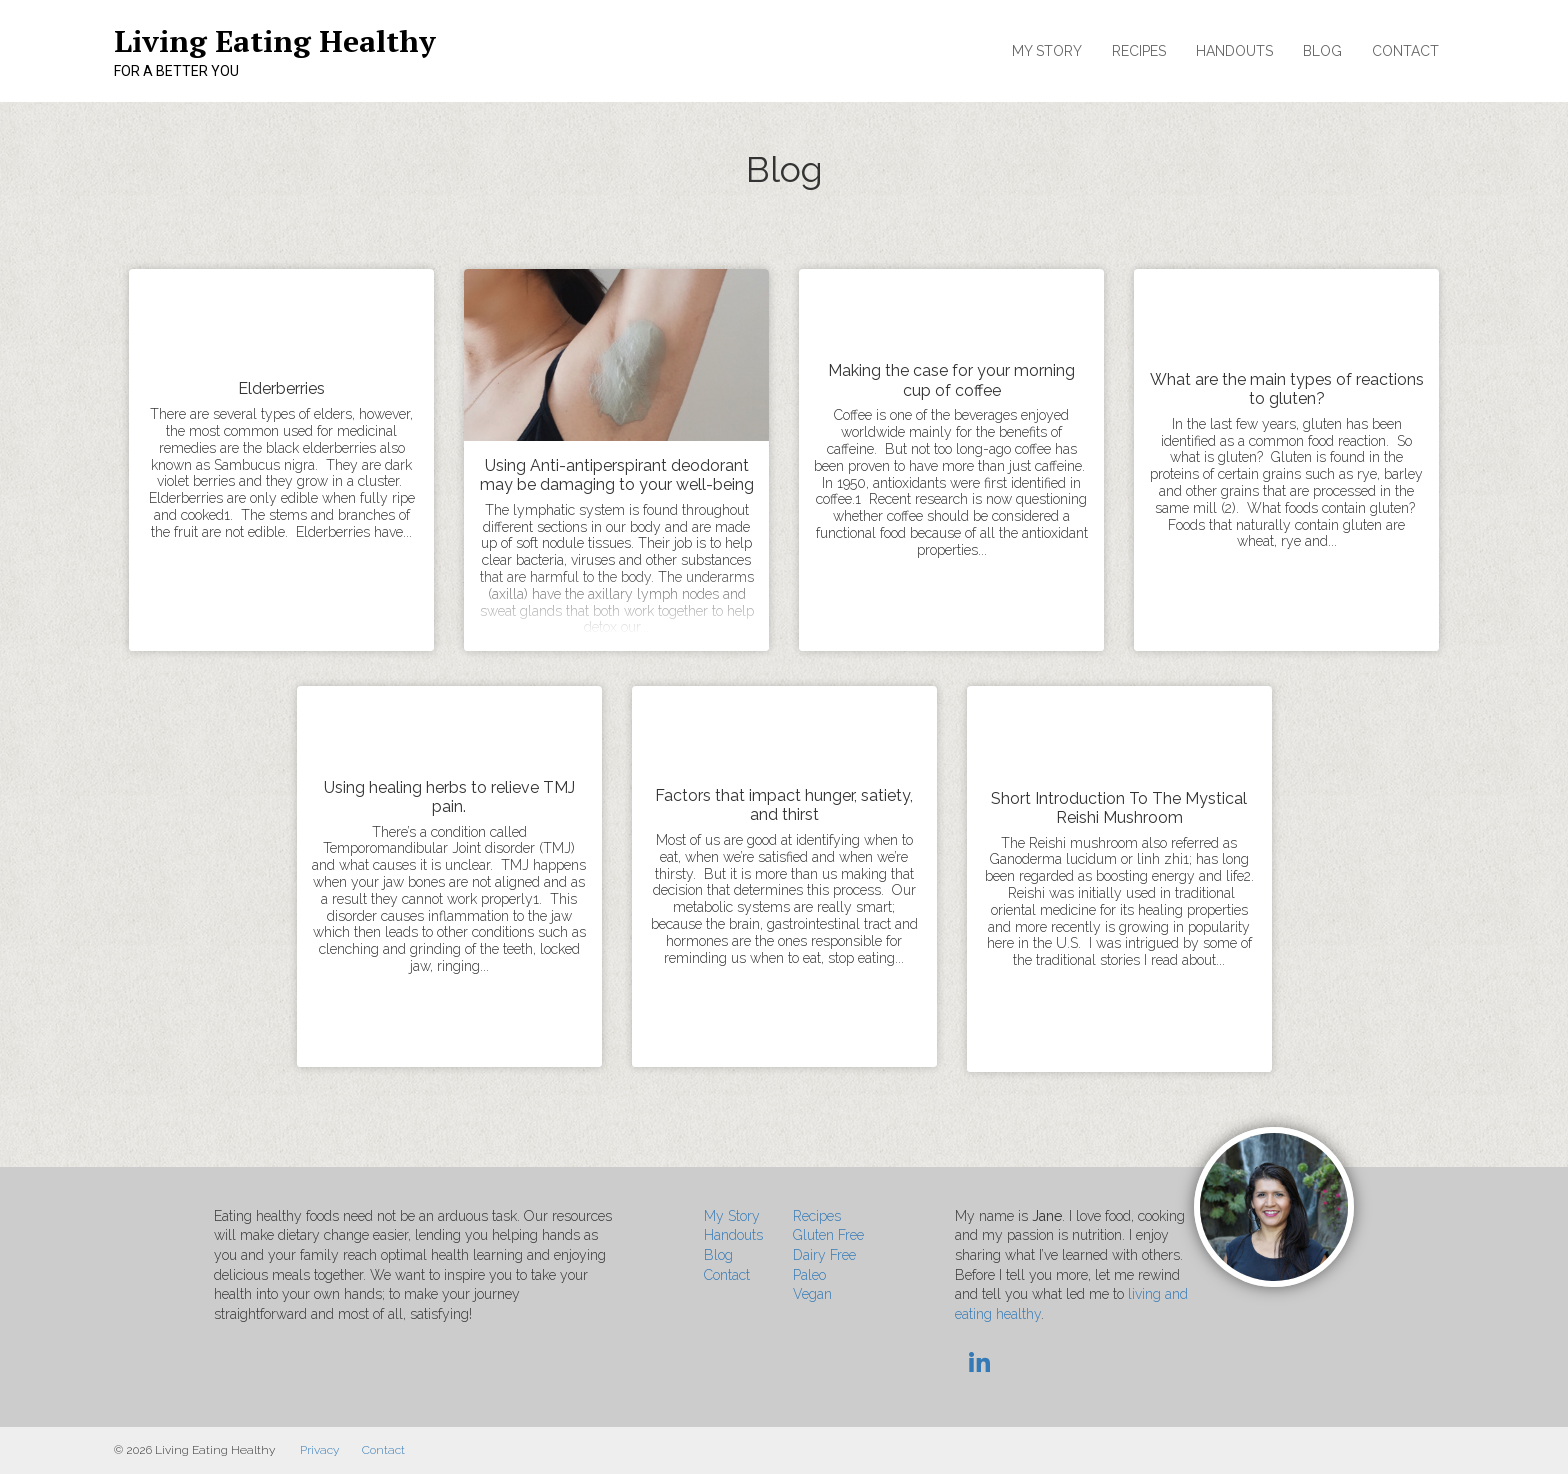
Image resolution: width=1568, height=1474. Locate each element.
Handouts (1234, 51)
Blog (1322, 51)
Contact (1405, 51)
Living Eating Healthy (275, 41)
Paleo (809, 1275)
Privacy (319, 1450)
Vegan (812, 1294)
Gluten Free (828, 1235)
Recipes (1139, 51)
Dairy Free (824, 1255)
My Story (1047, 51)
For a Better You (176, 71)
